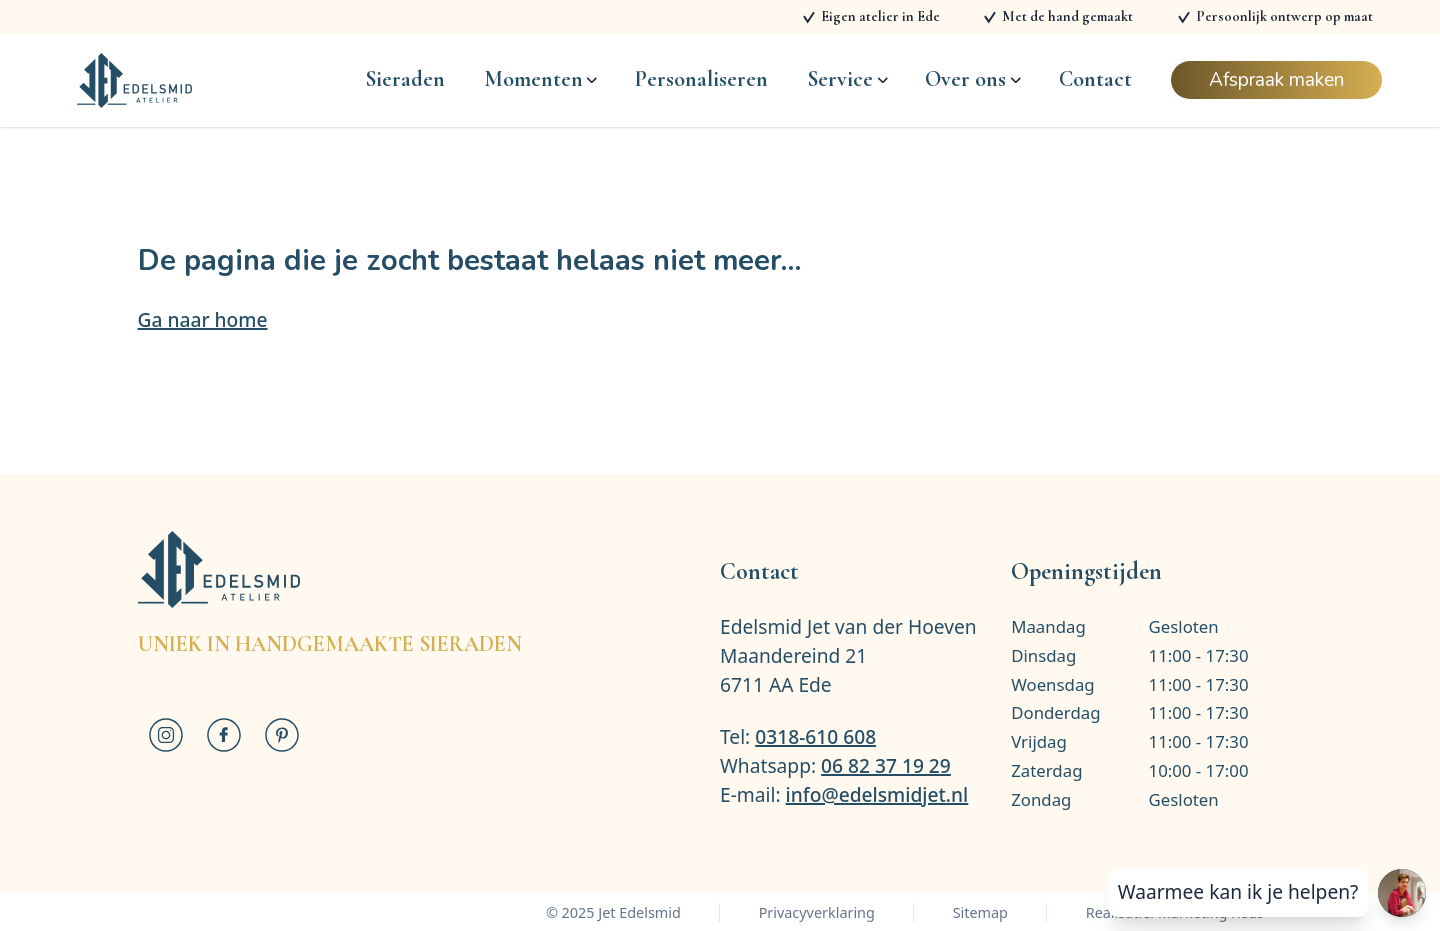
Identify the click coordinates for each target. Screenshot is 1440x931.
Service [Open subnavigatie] (847, 79)
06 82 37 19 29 (886, 765)
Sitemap (980, 912)
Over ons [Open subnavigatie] (972, 79)
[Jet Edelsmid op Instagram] (167, 735)
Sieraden (405, 79)
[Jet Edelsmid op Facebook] (224, 735)
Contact (1095, 79)
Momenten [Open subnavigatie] (540, 79)
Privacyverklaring (817, 912)
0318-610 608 (815, 736)
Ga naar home (203, 319)
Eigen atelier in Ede (880, 16)
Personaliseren (701, 79)
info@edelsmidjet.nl (877, 794)
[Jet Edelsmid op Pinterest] (282, 735)
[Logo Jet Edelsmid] (134, 80)
